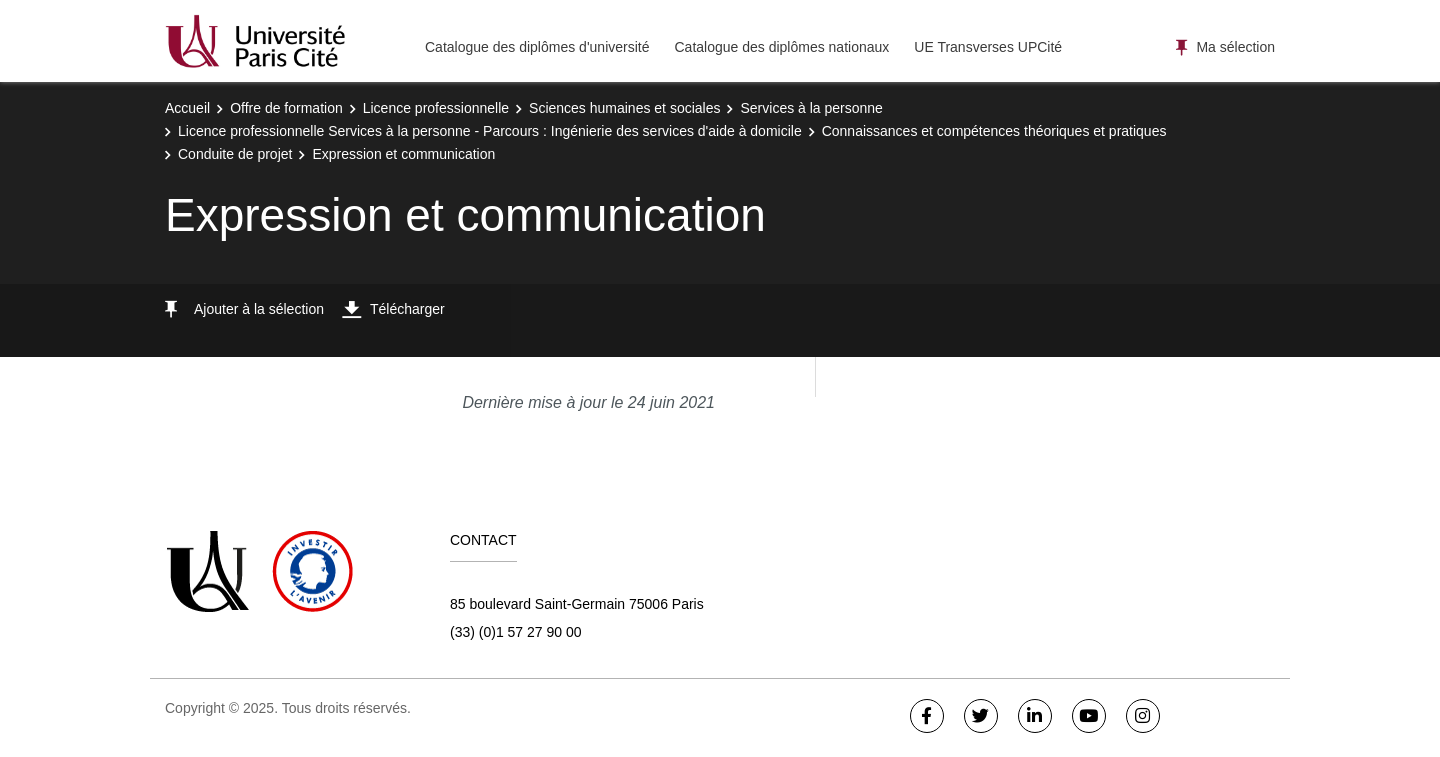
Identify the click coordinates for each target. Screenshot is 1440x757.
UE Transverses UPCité (988, 47)
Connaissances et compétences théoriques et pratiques (994, 131)
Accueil (187, 108)
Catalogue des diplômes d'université (537, 47)
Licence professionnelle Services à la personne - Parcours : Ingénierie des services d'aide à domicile (490, 131)
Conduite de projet (235, 154)
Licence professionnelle (436, 108)
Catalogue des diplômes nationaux (781, 47)
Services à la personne (811, 108)
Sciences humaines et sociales (624, 108)
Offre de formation (286, 108)
